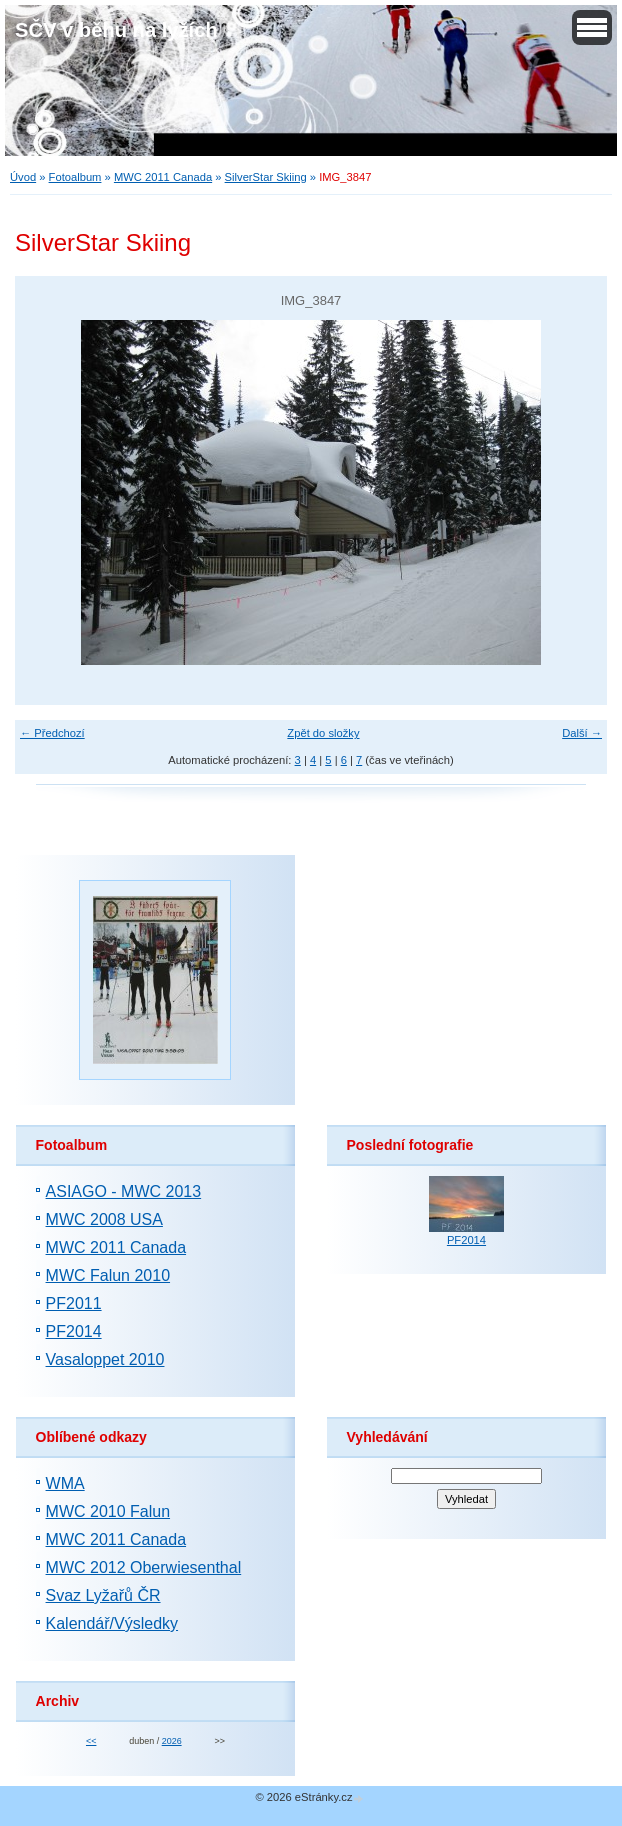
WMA (65, 1483)
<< (91, 1741)
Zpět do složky (323, 733)
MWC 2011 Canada (163, 177)
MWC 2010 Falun (108, 1511)
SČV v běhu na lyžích (116, 30)
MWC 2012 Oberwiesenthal (144, 1567)
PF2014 (74, 1331)
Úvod (23, 177)
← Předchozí (52, 733)
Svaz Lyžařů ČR (103, 1595)
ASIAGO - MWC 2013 (124, 1191)
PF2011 (74, 1303)
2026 (172, 1741)
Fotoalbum (75, 177)
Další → (582, 733)
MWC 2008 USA (104, 1219)
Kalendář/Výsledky (112, 1623)
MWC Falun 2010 (108, 1275)
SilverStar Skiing (266, 177)
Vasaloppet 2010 (105, 1359)
